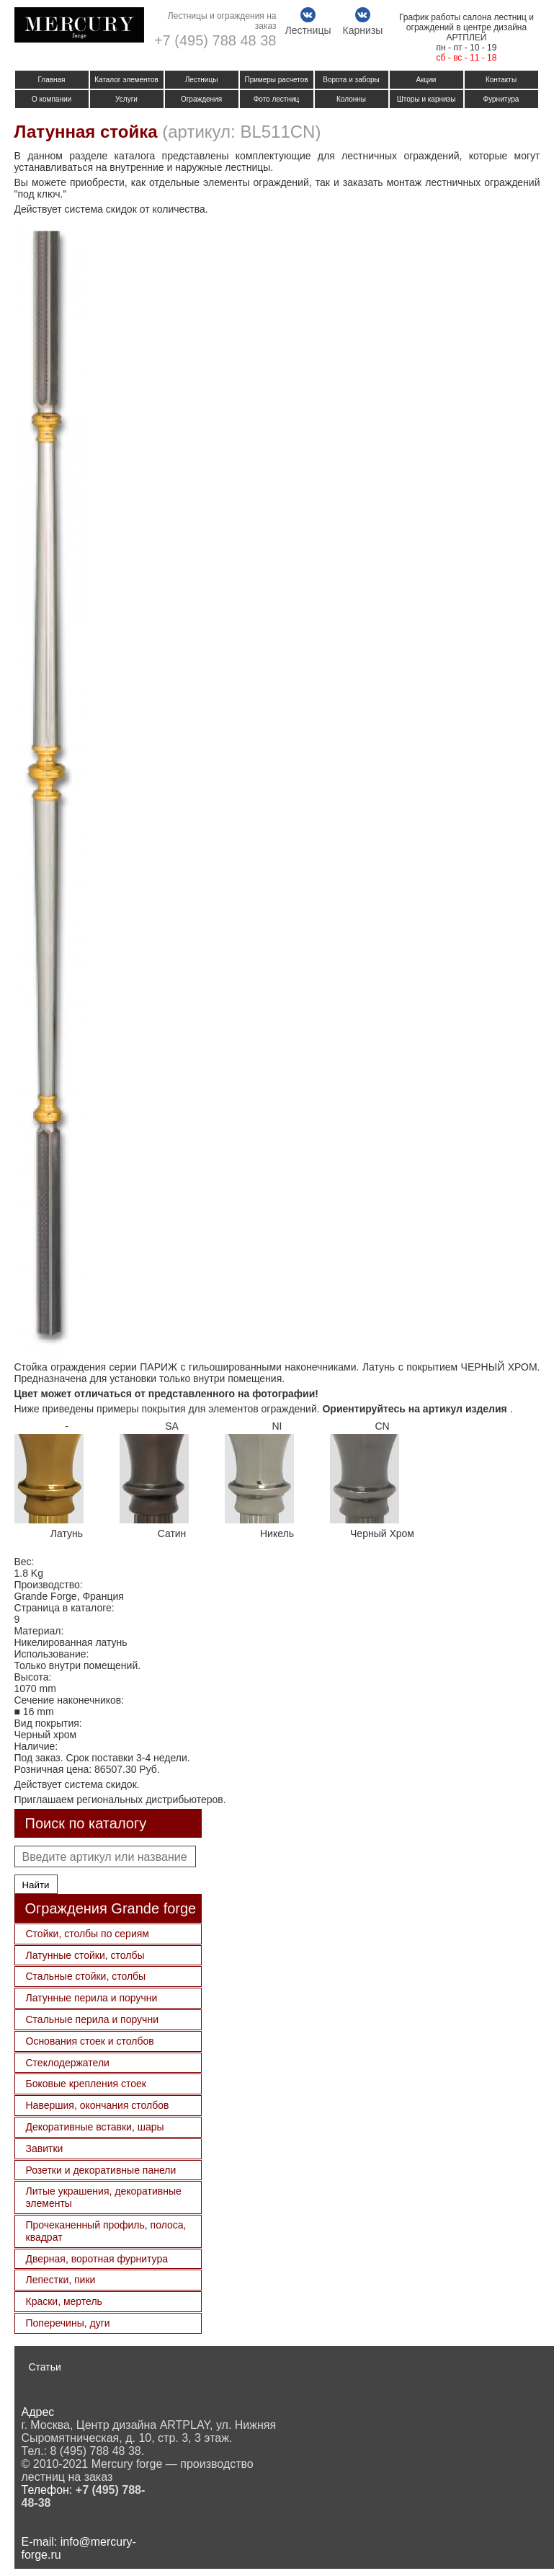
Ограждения (201, 99)
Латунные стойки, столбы (85, 1955)
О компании (51, 99)
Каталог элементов (126, 80)
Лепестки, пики (61, 2279)
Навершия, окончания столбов (97, 2105)
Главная (51, 80)
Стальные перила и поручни (92, 2019)
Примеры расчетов (276, 80)
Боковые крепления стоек (86, 2083)
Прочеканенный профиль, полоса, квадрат (106, 2231)
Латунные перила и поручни (92, 1998)
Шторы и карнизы (426, 99)
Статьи (45, 2367)
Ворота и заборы (351, 80)
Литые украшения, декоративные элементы (104, 2197)
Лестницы (201, 80)
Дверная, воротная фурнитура (97, 2259)
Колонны (351, 99)
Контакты (501, 80)
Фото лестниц (277, 99)
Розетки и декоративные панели (101, 2170)
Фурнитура (501, 99)
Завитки (44, 2148)
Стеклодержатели (68, 2062)
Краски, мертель (64, 2301)
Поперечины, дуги (68, 2323)
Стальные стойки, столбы (86, 1976)
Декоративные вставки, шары (95, 2127)
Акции (426, 80)
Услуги (126, 99)
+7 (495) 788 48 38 (215, 40)
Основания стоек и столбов (90, 2041)
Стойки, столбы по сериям (87, 1933)
